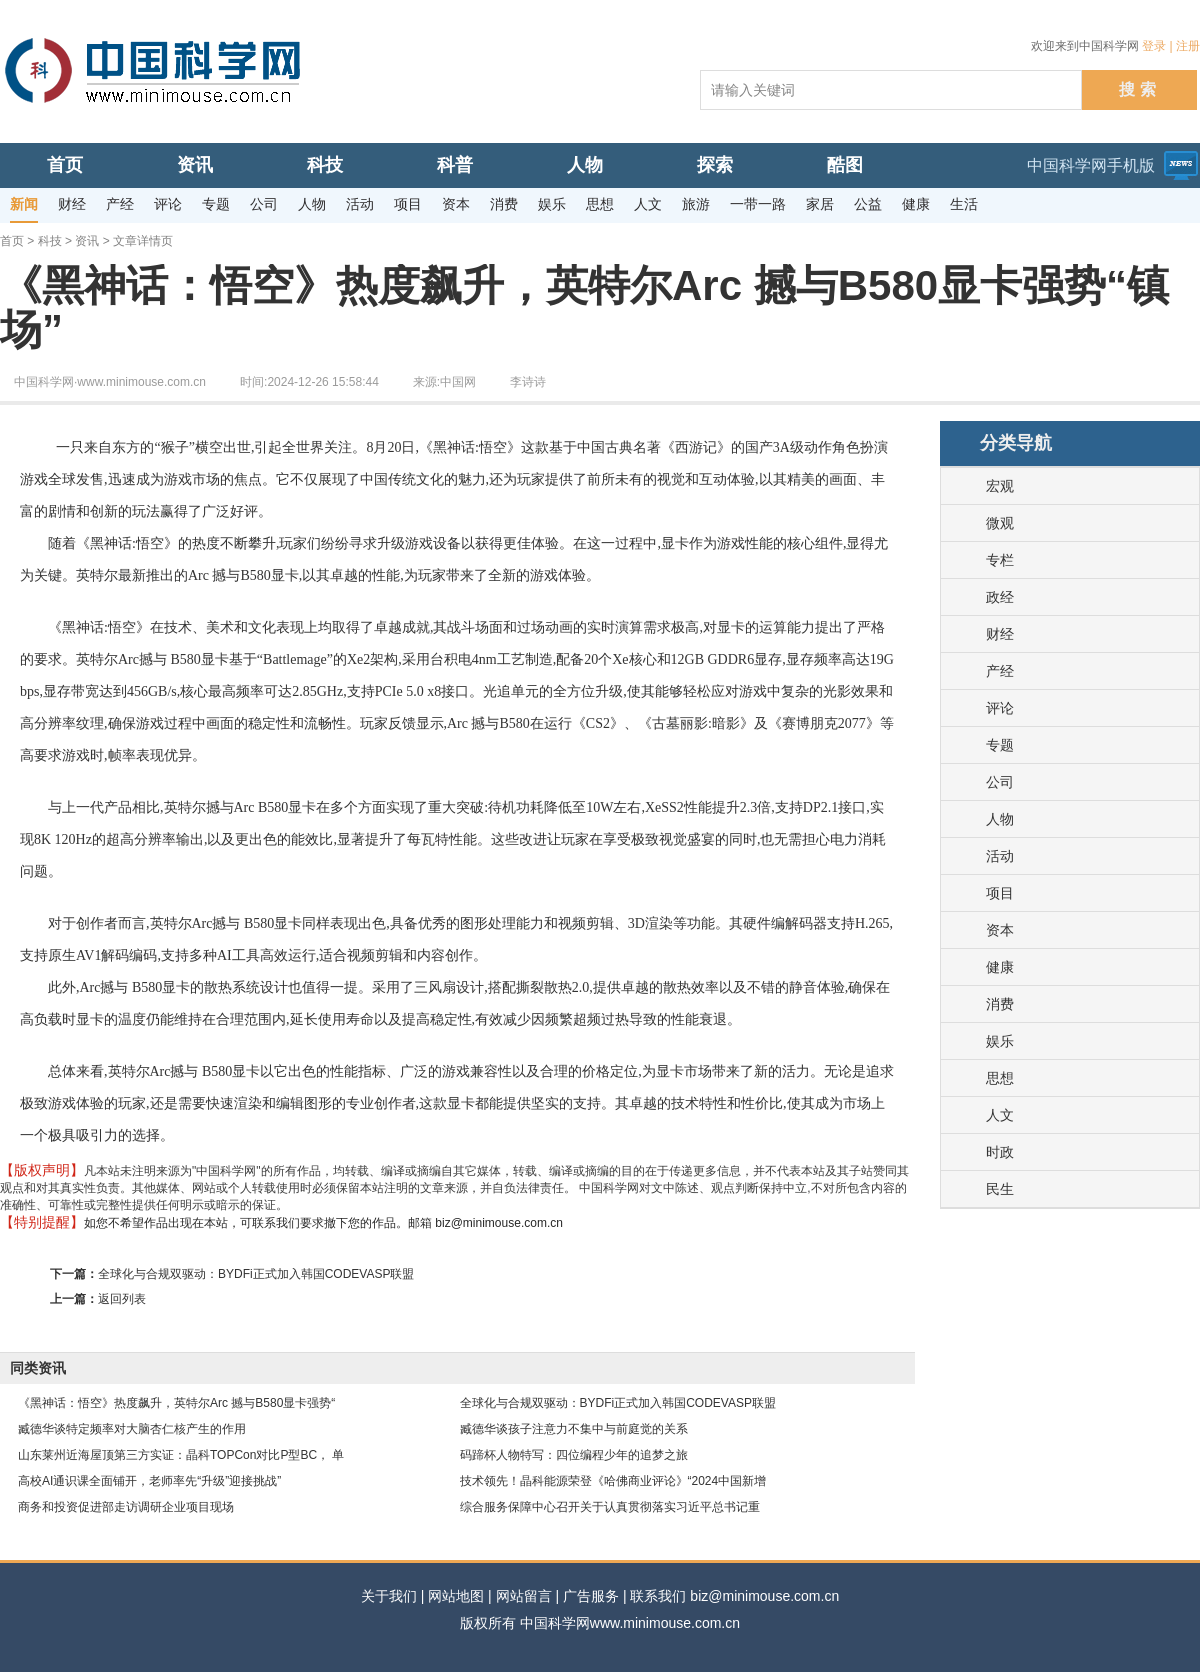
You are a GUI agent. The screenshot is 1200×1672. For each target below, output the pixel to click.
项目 (1000, 893)
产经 (1000, 671)
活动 (1000, 856)
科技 (50, 241)
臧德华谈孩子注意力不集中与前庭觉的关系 (574, 1429)
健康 (1000, 967)
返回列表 (122, 1299)
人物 (1000, 819)
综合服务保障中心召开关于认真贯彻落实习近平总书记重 (610, 1507)
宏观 (1000, 486)
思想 (1000, 1078)
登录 (1154, 46)
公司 (1000, 782)
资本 (1000, 930)
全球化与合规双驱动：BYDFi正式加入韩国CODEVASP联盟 (256, 1274)
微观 (1000, 523)
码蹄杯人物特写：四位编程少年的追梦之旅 (574, 1455)
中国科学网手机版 (1091, 165)
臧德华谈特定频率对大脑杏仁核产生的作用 (132, 1429)
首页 (12, 241)
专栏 (1000, 560)
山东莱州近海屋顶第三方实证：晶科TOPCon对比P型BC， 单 (181, 1455)
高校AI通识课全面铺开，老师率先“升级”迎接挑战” (149, 1481)
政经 (1000, 597)
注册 (1188, 46)
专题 (1000, 745)
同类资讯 (38, 1368)
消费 (1000, 1004)
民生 (1000, 1189)
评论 (1000, 708)
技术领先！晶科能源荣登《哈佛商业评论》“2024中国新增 (613, 1481)
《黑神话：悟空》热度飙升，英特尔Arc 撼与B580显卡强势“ (176, 1403)
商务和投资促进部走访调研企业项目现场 (126, 1507)
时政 (1000, 1152)
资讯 (87, 241)
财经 (1000, 634)
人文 (1000, 1115)
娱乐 (1000, 1041)
